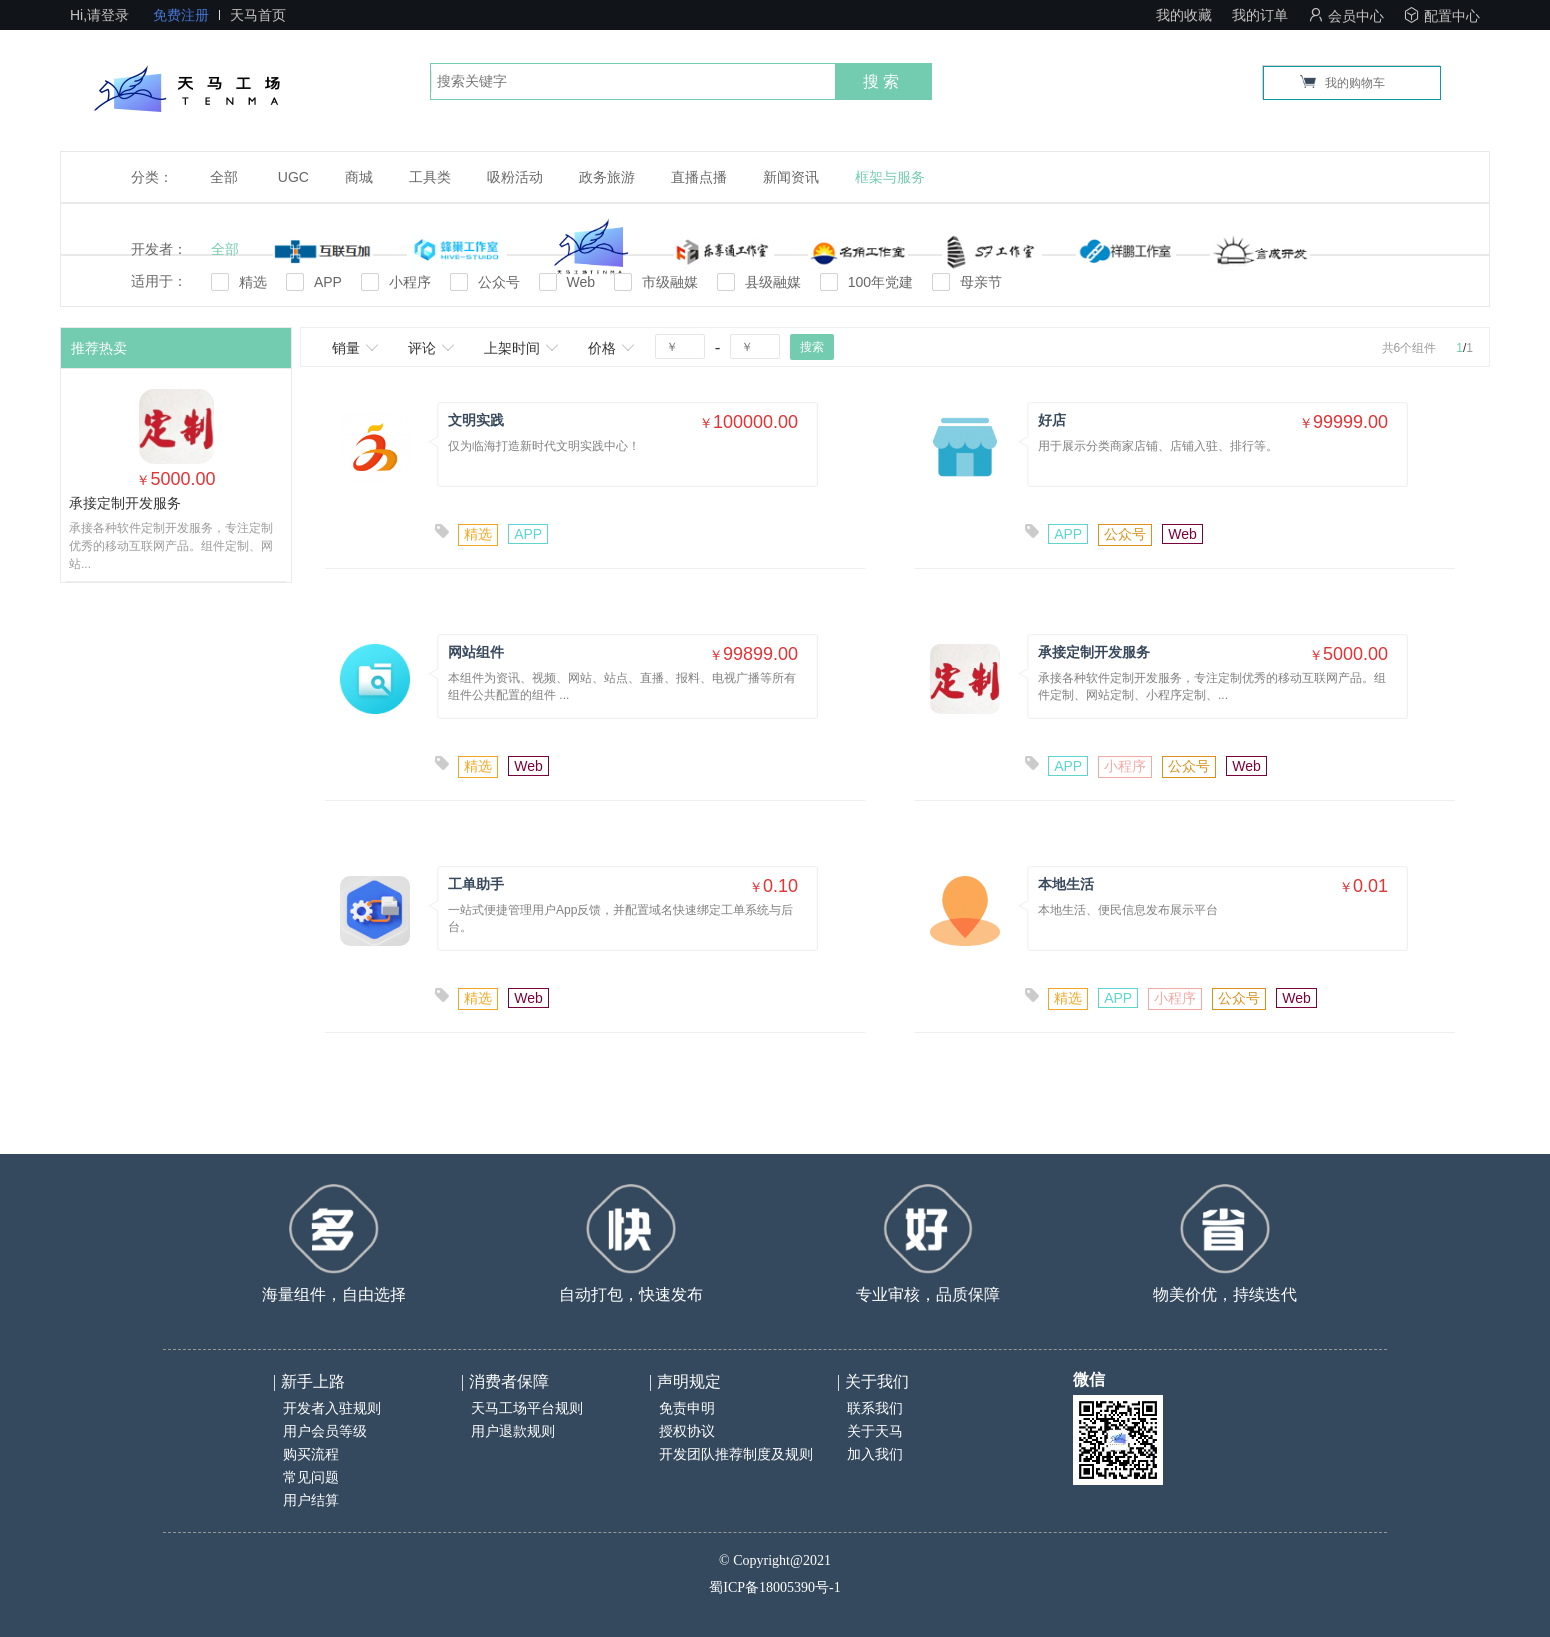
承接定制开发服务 (125, 503)
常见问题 (311, 1477)
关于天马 (875, 1431)
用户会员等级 (325, 1431)
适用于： (159, 281)
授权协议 (687, 1431)
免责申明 (687, 1408)
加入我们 (875, 1454)
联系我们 (875, 1408)
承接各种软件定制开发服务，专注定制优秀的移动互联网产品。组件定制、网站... (171, 546)
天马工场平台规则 (527, 1408)
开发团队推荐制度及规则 (736, 1454)
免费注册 (181, 15)
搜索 (883, 81)
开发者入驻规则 (332, 1408)
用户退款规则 (513, 1431)
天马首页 (258, 15)
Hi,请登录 (99, 15)
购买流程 (311, 1454)
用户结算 (311, 1500)
